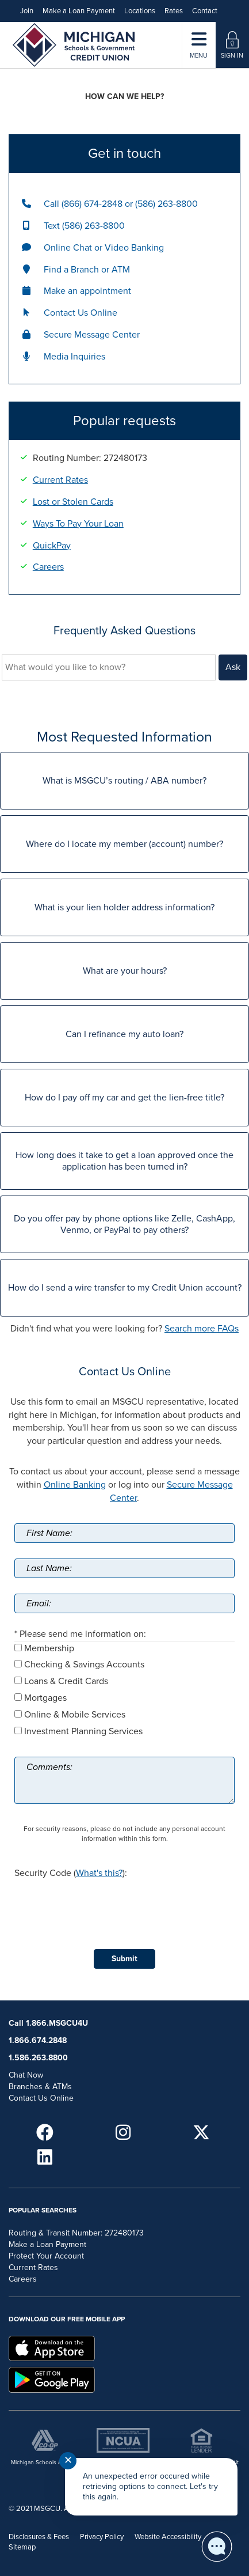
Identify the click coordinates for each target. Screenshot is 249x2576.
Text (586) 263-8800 (84, 226)
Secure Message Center (92, 335)
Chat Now (26, 2075)
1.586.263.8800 (38, 2058)
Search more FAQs (201, 1328)
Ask (232, 667)
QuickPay (52, 545)
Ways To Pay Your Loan (78, 523)
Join (26, 11)
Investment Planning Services (83, 1731)
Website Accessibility (168, 2536)
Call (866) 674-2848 (83, 204)
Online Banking (75, 1485)
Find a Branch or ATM (87, 269)
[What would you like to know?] (109, 667)
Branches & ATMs (40, 2086)
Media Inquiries (74, 356)
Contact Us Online (80, 313)
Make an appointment (87, 291)
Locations (139, 11)
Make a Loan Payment (79, 11)
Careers (48, 567)
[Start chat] (216, 2546)
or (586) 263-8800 (161, 204)
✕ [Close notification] (68, 2460)
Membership (49, 1648)
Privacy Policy (102, 2536)
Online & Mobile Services (74, 1714)
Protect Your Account (46, 2256)
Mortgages (45, 1698)
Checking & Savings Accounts (84, 1664)
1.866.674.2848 (38, 2040)
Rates (173, 11)
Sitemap (22, 2547)
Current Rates (60, 480)
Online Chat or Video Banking (104, 248)
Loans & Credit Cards (66, 1681)
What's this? (99, 1873)
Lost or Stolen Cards (73, 502)
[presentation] (101, 1903)
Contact (204, 11)
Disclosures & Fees (39, 2536)
